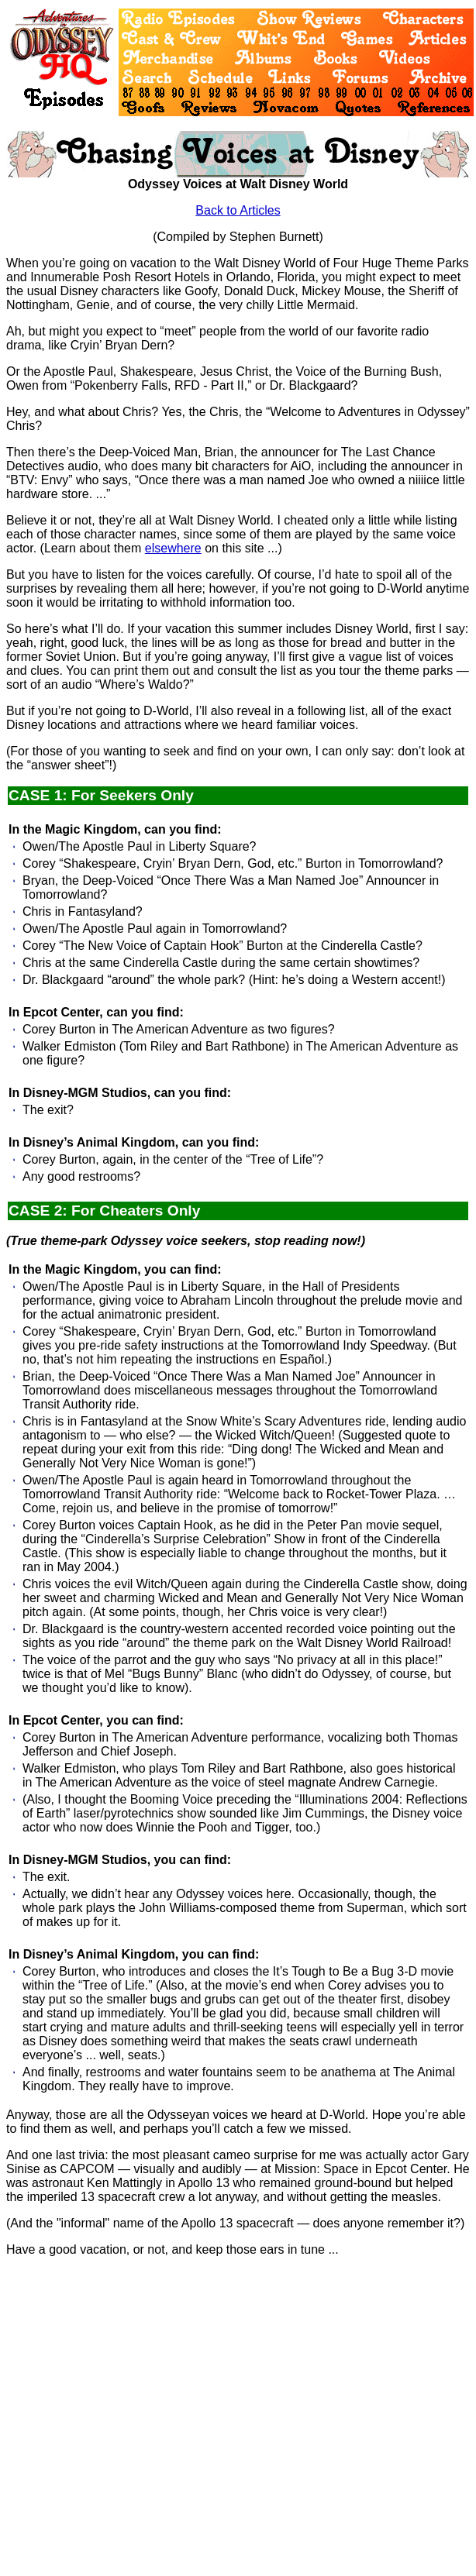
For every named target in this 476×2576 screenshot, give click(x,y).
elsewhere (173, 548)
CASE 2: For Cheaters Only (104, 1210)
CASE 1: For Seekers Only (101, 795)
